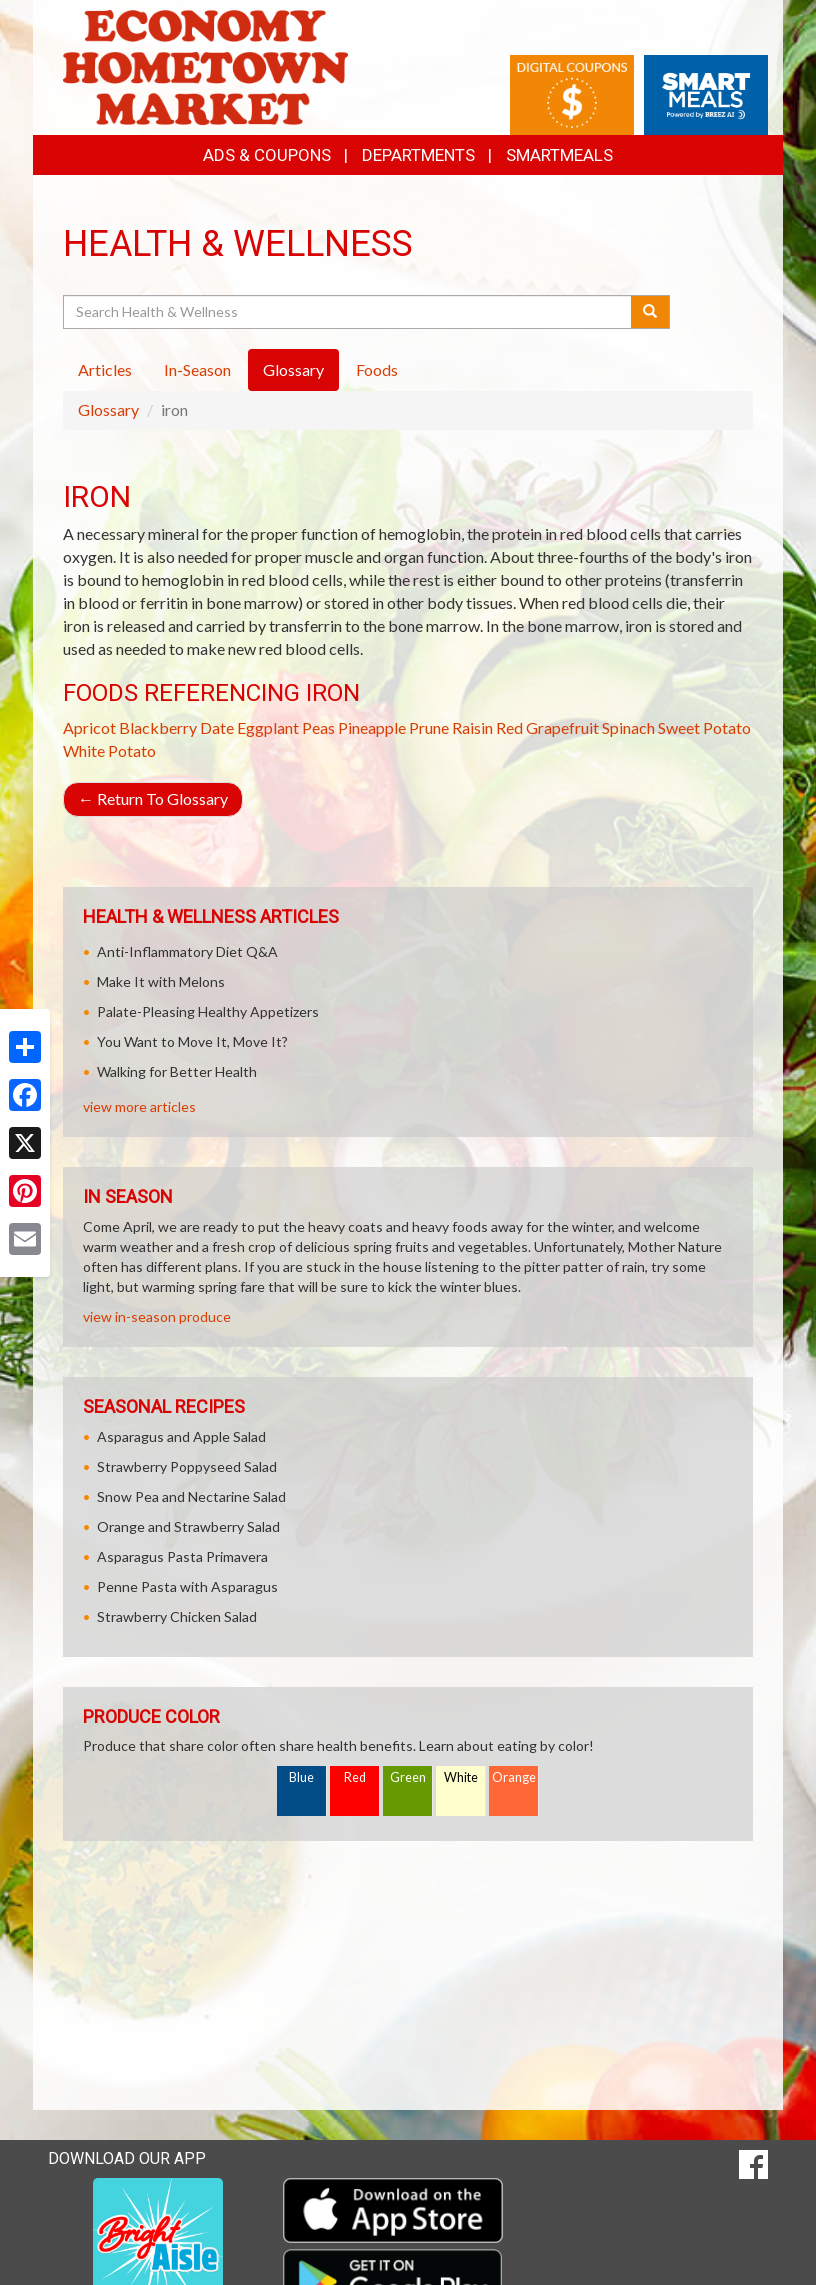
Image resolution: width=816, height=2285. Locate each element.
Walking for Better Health (177, 1071)
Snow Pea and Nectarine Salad (191, 1496)
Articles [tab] (105, 369)
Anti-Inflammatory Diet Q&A (187, 951)
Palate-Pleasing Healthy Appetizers (208, 1011)
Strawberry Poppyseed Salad (187, 1466)
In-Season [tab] (197, 369)
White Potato (109, 750)
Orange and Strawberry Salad (188, 1526)
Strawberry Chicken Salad (177, 1616)
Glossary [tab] (293, 369)
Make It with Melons (161, 981)
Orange (514, 1777)
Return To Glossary (153, 798)
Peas (318, 727)
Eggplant (268, 727)
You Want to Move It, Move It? (192, 1041)
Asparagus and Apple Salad (181, 1436)
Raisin (472, 727)
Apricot (89, 727)
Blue (301, 1777)
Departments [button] (418, 155)
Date (217, 727)
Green (408, 1777)
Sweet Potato (704, 727)
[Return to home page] (205, 65)
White (461, 1777)
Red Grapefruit (547, 727)
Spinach (628, 727)
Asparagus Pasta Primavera (182, 1556)
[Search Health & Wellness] (348, 312)
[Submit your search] (650, 312)
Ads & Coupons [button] (267, 155)
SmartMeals (559, 155)
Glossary (108, 409)
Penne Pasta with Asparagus (187, 1586)
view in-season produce (157, 1316)
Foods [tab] (377, 369)
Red (355, 1777)
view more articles (139, 1106)
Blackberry (158, 727)
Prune (429, 727)
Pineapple (372, 727)
